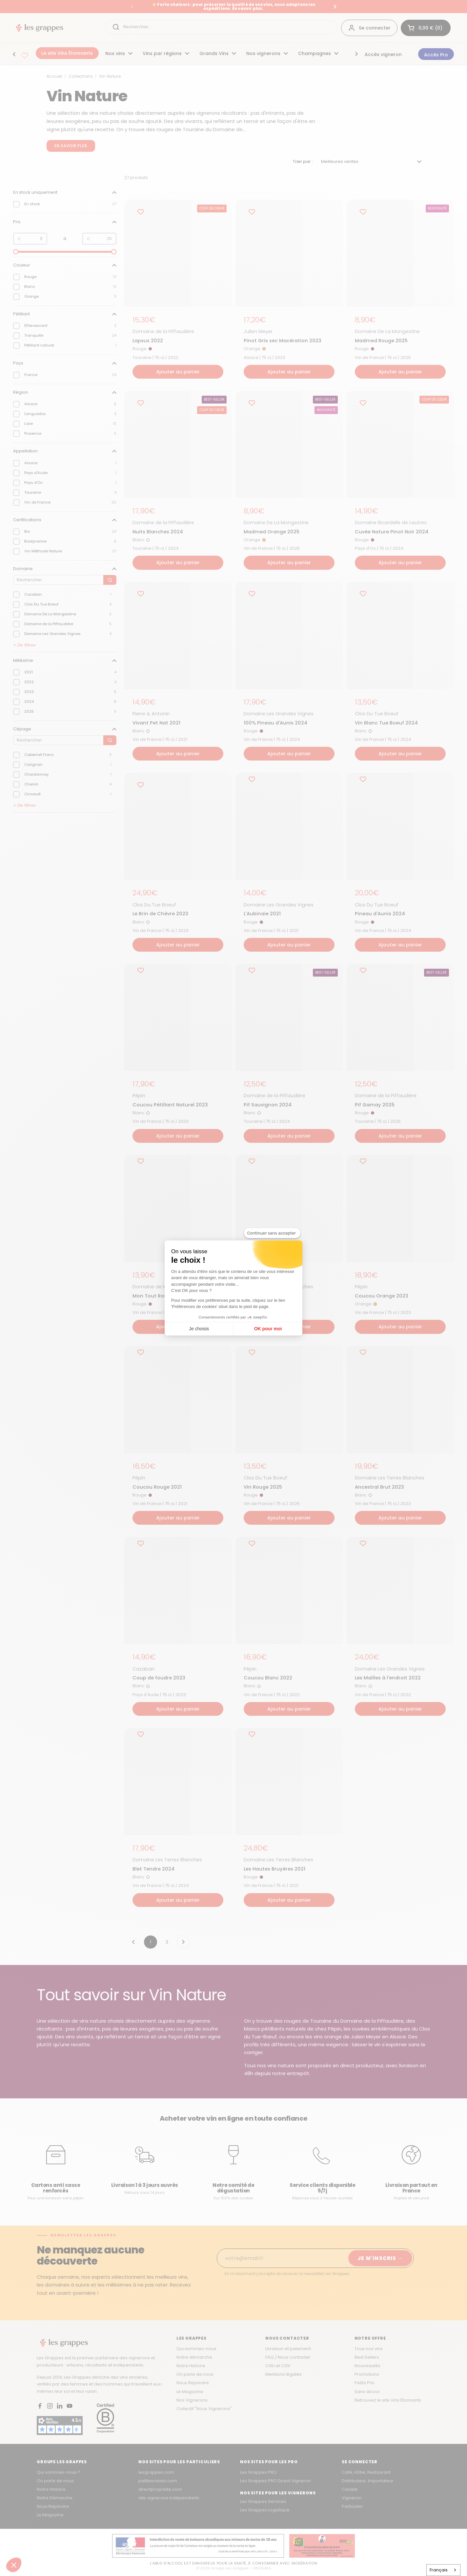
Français (439, 2570)
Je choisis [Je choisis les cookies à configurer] (199, 1328)
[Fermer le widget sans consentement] (272, 1233)
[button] (14, 2565)
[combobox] (443, 2570)
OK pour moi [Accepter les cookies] (268, 1328)
